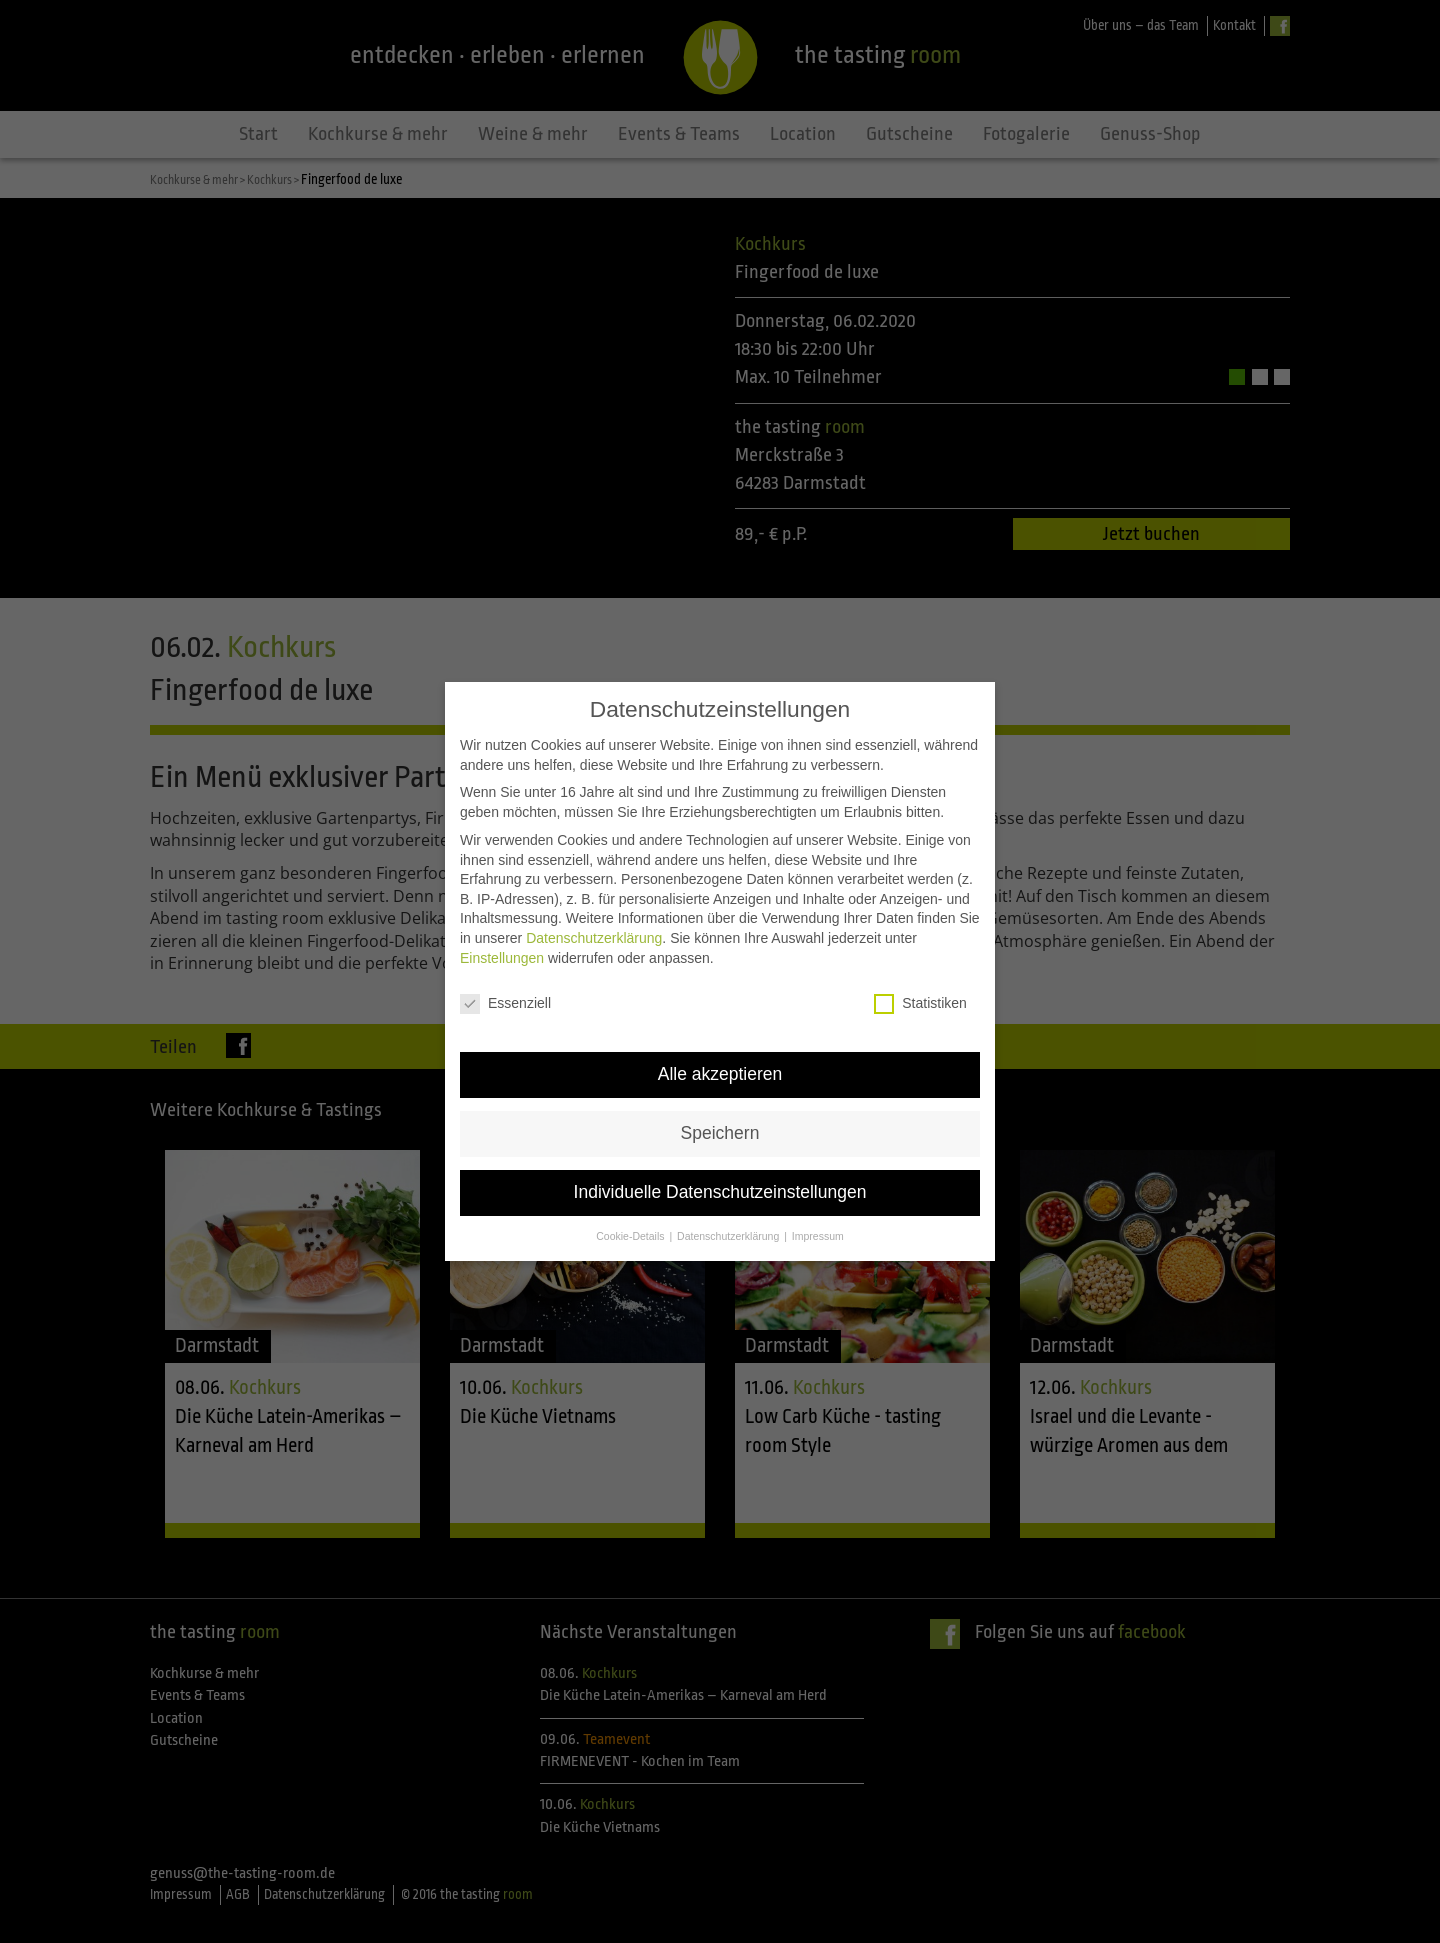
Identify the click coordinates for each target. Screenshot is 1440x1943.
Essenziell (505, 973)
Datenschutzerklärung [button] (729, 1206)
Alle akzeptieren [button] (720, 1044)
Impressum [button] (818, 1206)
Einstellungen (502, 927)
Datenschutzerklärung (594, 908)
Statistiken (920, 973)
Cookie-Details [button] (631, 1206)
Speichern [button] (720, 1103)
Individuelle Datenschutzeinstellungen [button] (720, 1162)
